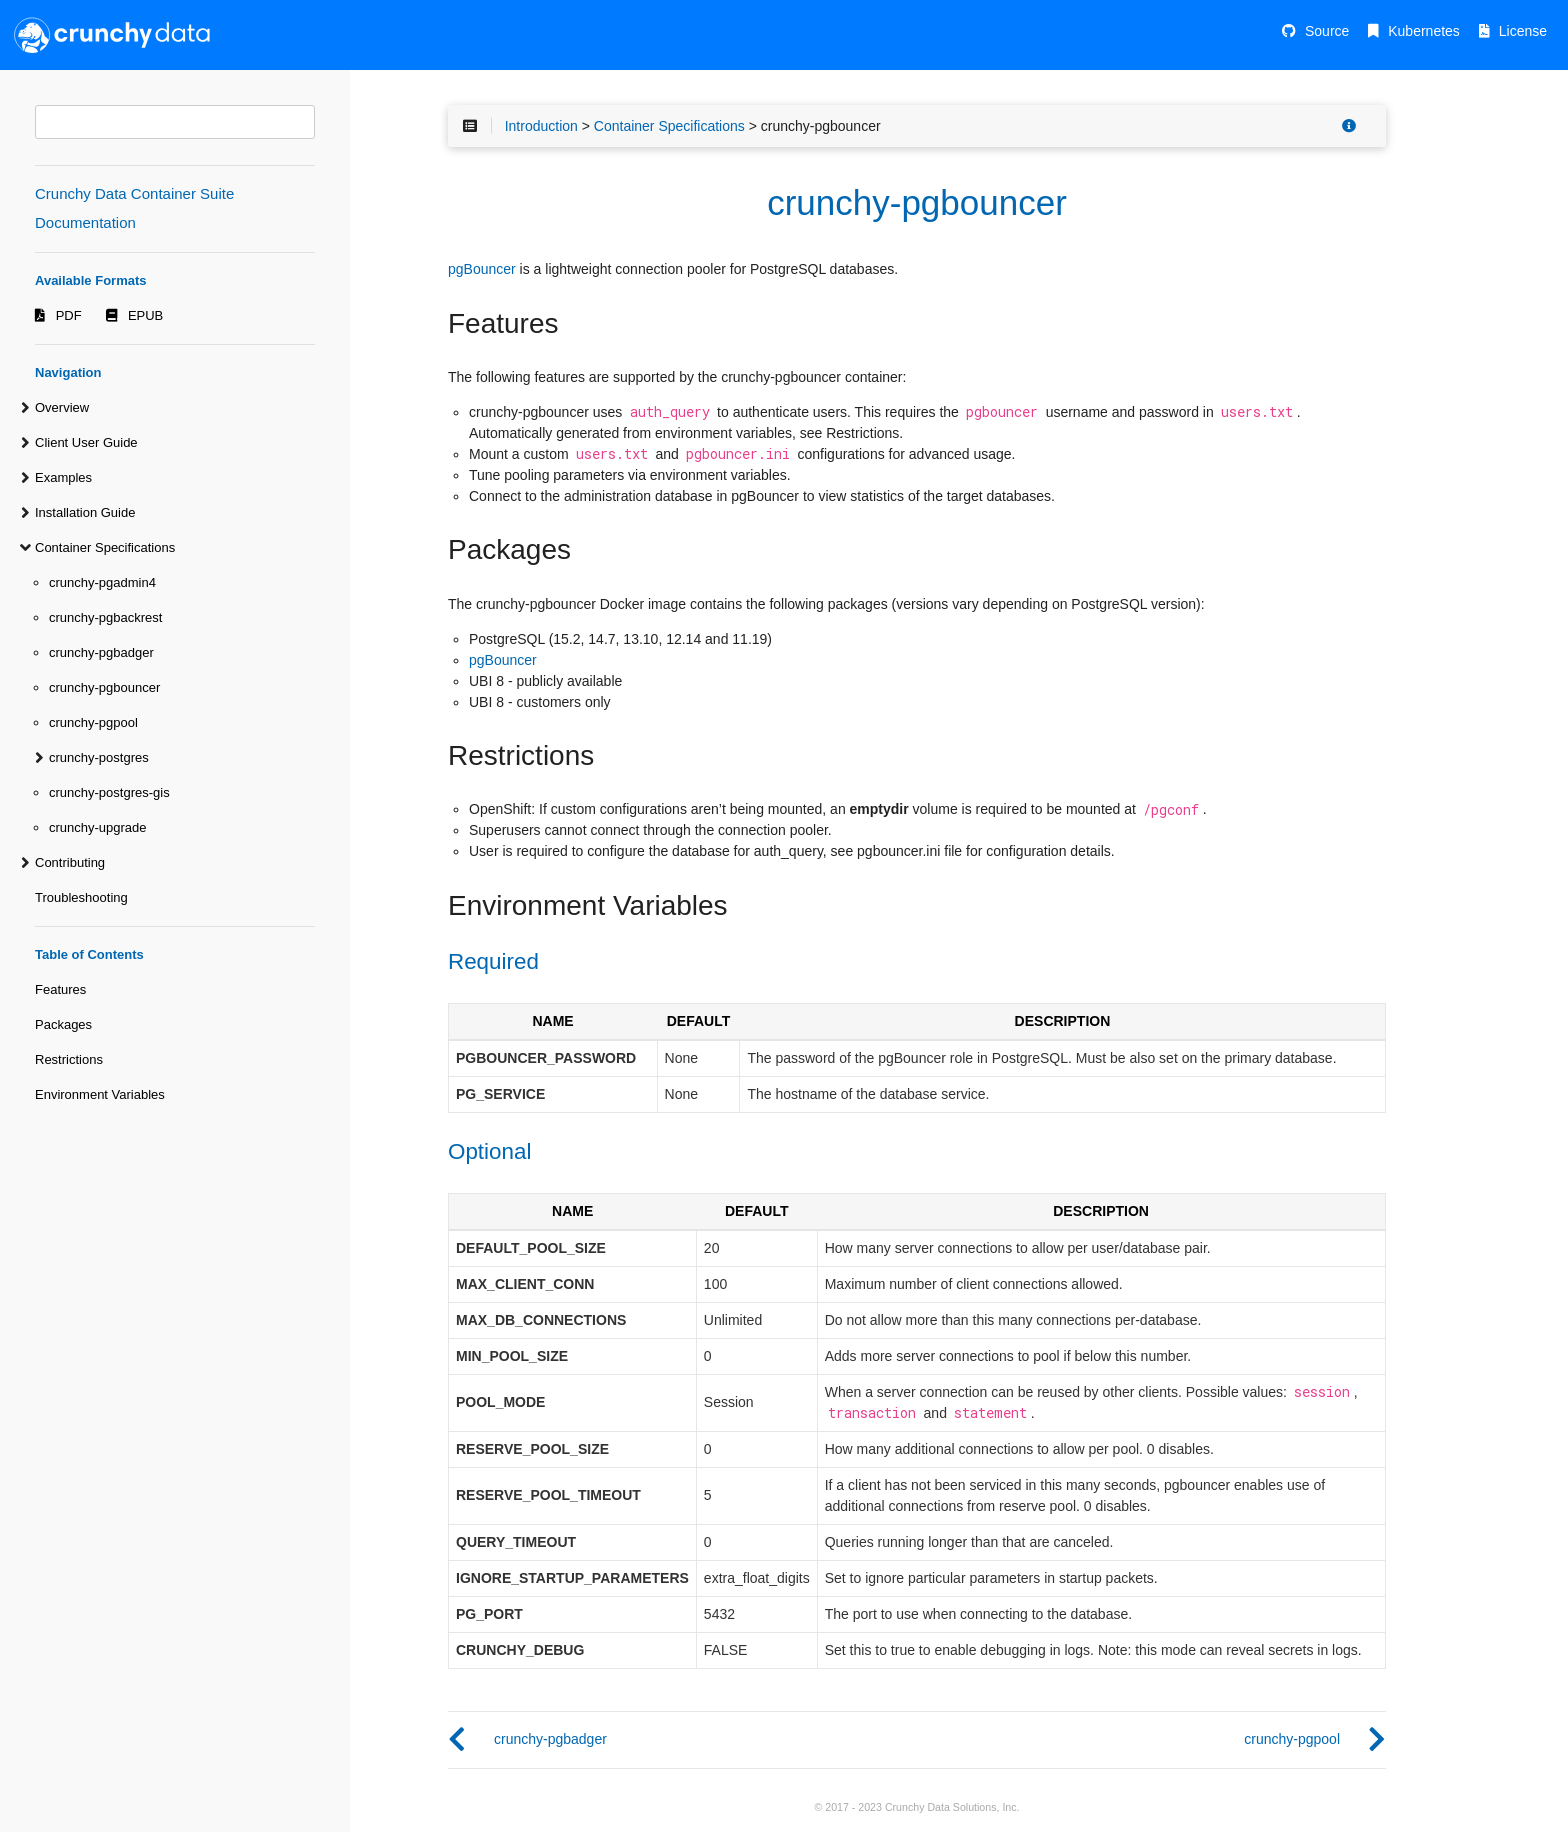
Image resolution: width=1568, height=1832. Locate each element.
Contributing (70, 862)
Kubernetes (1424, 31)
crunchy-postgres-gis (109, 792)
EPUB (145, 315)
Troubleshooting (81, 897)
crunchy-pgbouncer (104, 687)
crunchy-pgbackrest (105, 617)
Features (60, 989)
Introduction (541, 126)
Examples (63, 477)
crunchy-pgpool (93, 722)
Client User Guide (86, 442)
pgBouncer (482, 269)
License (1523, 31)
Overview (62, 407)
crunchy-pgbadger (101, 652)
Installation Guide (85, 512)
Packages (63, 1024)
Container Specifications (105, 547)
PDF (69, 315)
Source (1327, 31)
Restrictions (69, 1059)
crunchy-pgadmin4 (102, 582)
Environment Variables (100, 1094)
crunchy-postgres (99, 757)
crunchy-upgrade (98, 827)
